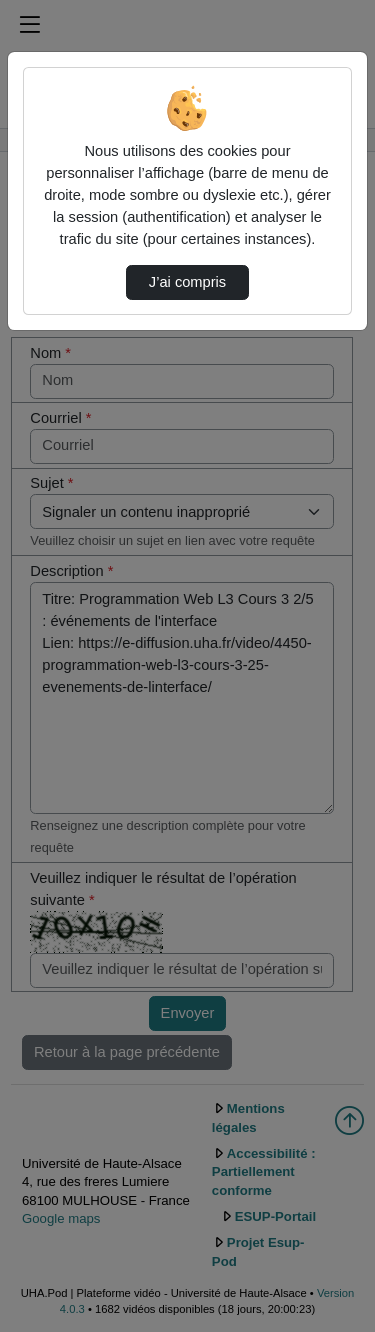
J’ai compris (187, 282)
